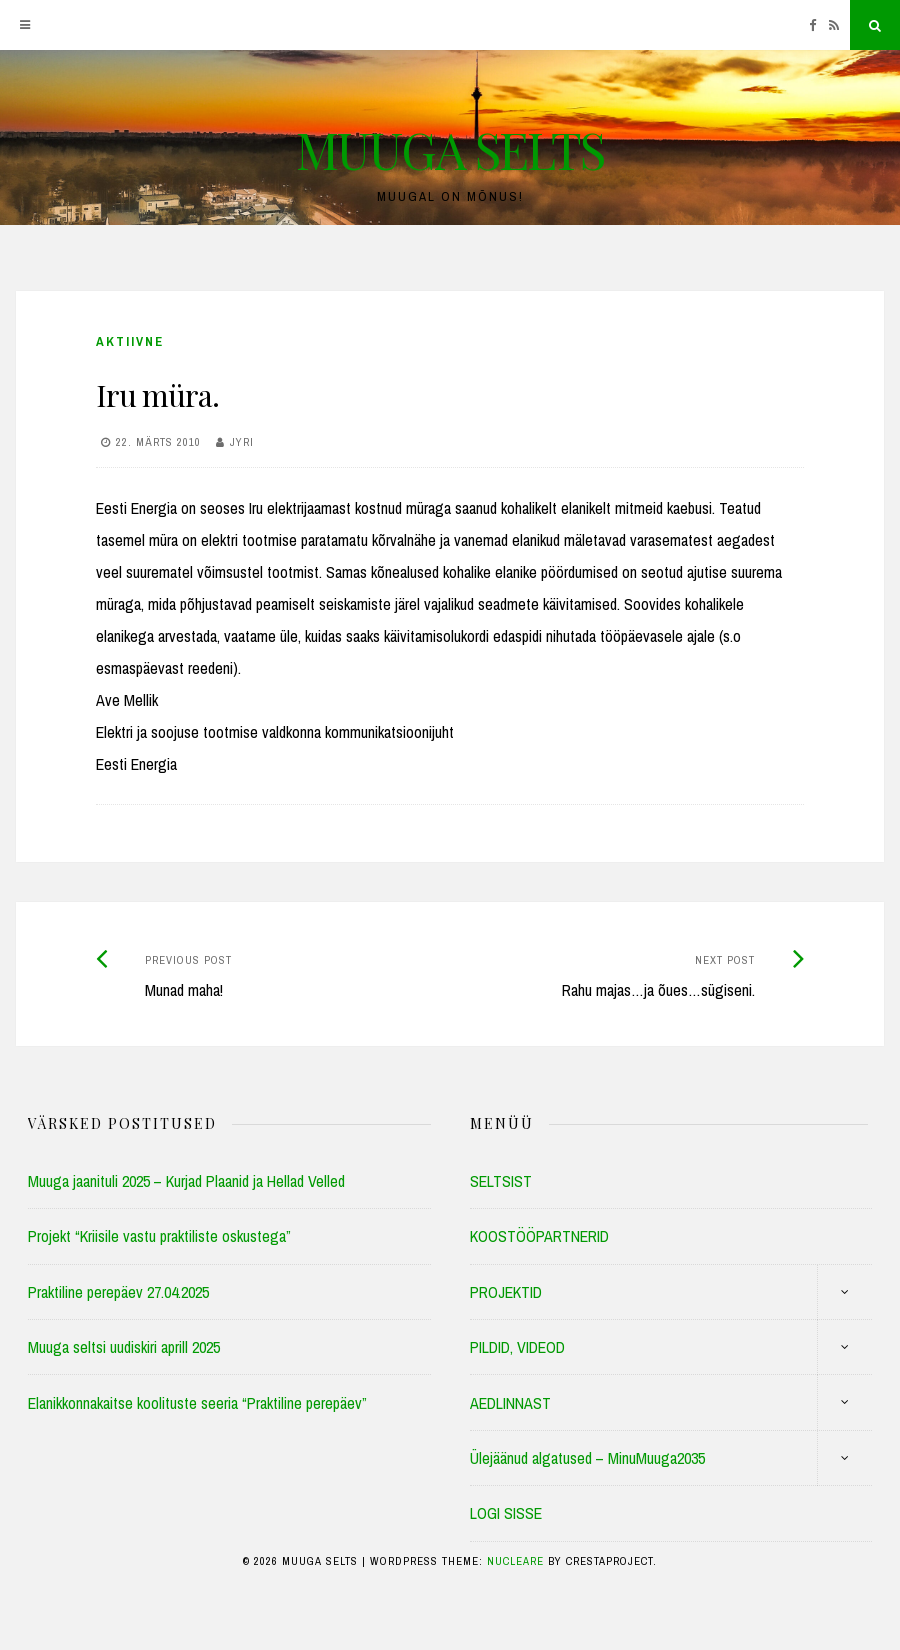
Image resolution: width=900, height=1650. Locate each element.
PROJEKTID (506, 1292)
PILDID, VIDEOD (517, 1347)
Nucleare (515, 1561)
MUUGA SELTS (450, 149)
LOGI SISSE (506, 1513)
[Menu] (25, 25)
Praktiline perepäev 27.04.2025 (118, 1292)
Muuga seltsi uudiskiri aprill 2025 (124, 1347)
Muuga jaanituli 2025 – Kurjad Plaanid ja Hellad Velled (186, 1181)
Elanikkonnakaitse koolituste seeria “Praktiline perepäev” (197, 1403)
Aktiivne (130, 341)
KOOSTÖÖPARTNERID (539, 1236)
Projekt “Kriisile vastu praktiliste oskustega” (159, 1236)
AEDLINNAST (510, 1403)
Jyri (242, 442)
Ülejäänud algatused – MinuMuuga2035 (587, 1458)
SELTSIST (501, 1181)
